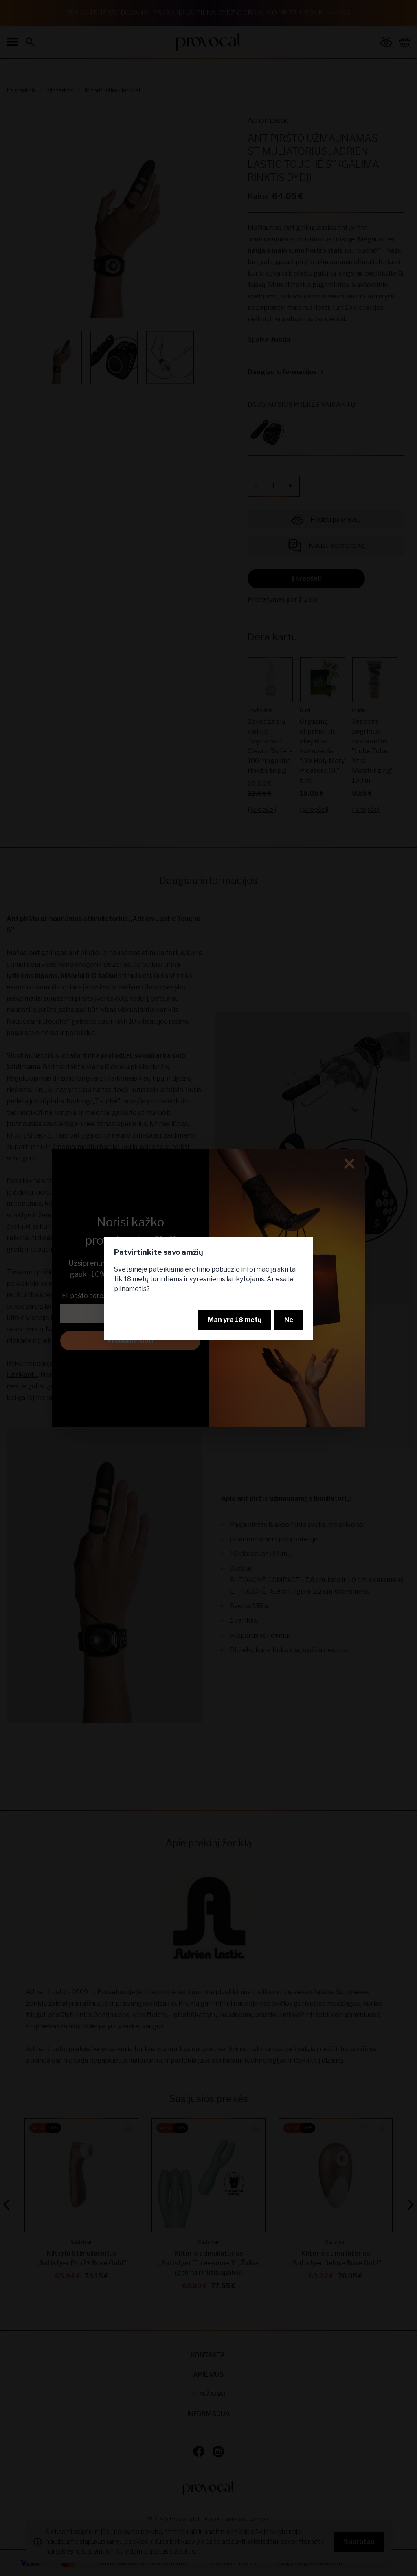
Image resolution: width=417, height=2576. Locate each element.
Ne (288, 1320)
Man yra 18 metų (234, 1320)
